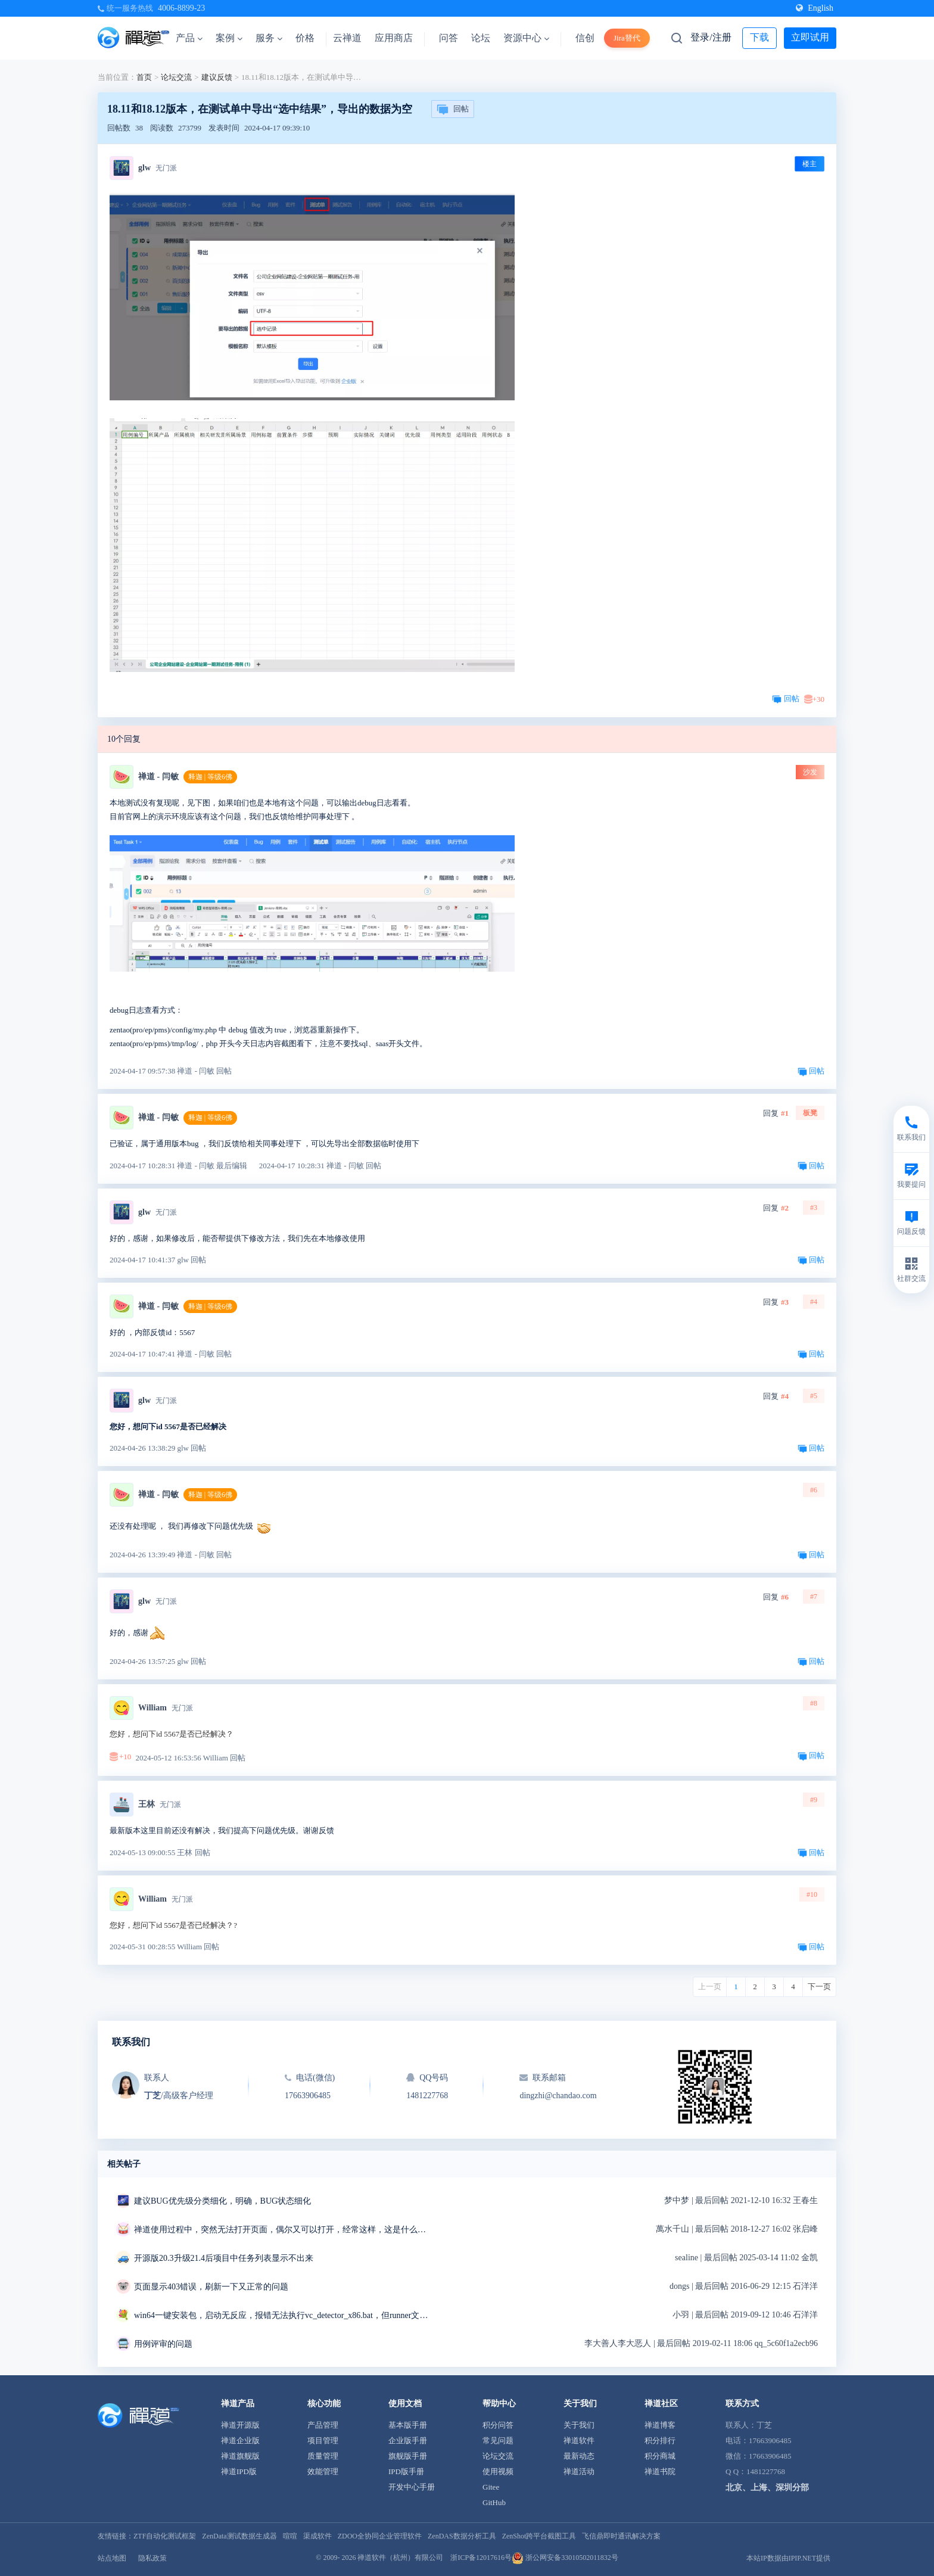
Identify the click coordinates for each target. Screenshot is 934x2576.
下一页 (819, 1986)
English (814, 8)
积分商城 (660, 2455)
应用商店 (394, 38)
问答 (448, 38)
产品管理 (322, 2425)
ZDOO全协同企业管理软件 (380, 2536)
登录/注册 (710, 37)
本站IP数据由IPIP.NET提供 (788, 2558)
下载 (759, 37)
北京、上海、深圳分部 (767, 2487)
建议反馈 (216, 77)
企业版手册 (407, 2440)
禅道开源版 (240, 2425)
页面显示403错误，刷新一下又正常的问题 (211, 2286)
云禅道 (347, 38)
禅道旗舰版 (240, 2455)
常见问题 (497, 2440)
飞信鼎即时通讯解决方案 (621, 2536)
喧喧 (290, 2536)
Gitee (490, 2486)
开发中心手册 (411, 2486)
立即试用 (810, 37)
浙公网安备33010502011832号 (565, 2557)
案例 (229, 38)
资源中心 (526, 38)
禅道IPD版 (239, 2471)
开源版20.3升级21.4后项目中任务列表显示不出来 (223, 2258)
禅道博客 (660, 2425)
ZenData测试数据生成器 (239, 2536)
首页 (144, 77)
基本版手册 (407, 2425)
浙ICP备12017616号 (481, 2557)
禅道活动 (578, 2471)
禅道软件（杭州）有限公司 (400, 2557)
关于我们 (578, 2425)
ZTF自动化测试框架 (164, 2536)
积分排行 (660, 2440)
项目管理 (322, 2440)
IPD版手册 (406, 2471)
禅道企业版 (240, 2440)
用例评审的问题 (163, 2343)
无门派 (166, 168)
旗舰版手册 (407, 2455)
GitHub (494, 2502)
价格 (305, 38)
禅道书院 (660, 2471)
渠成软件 (317, 2536)
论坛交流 (176, 77)
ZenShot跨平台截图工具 (539, 2536)
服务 (269, 38)
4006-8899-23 (181, 8)
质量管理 (322, 2455)
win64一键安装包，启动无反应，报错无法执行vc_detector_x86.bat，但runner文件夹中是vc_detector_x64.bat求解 (283, 2315)
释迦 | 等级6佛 (210, 777)
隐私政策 (152, 2558)
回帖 (453, 109)
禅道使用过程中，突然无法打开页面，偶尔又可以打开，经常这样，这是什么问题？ (283, 2229)
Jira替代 (627, 37)
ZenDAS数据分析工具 (462, 2536)
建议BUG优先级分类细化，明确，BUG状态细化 (222, 2201)
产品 (189, 38)
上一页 (709, 1986)
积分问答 (497, 2425)
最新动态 (578, 2455)
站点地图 (112, 2558)
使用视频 (497, 2471)
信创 (584, 38)
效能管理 (322, 2471)
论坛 (480, 38)
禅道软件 (578, 2440)
